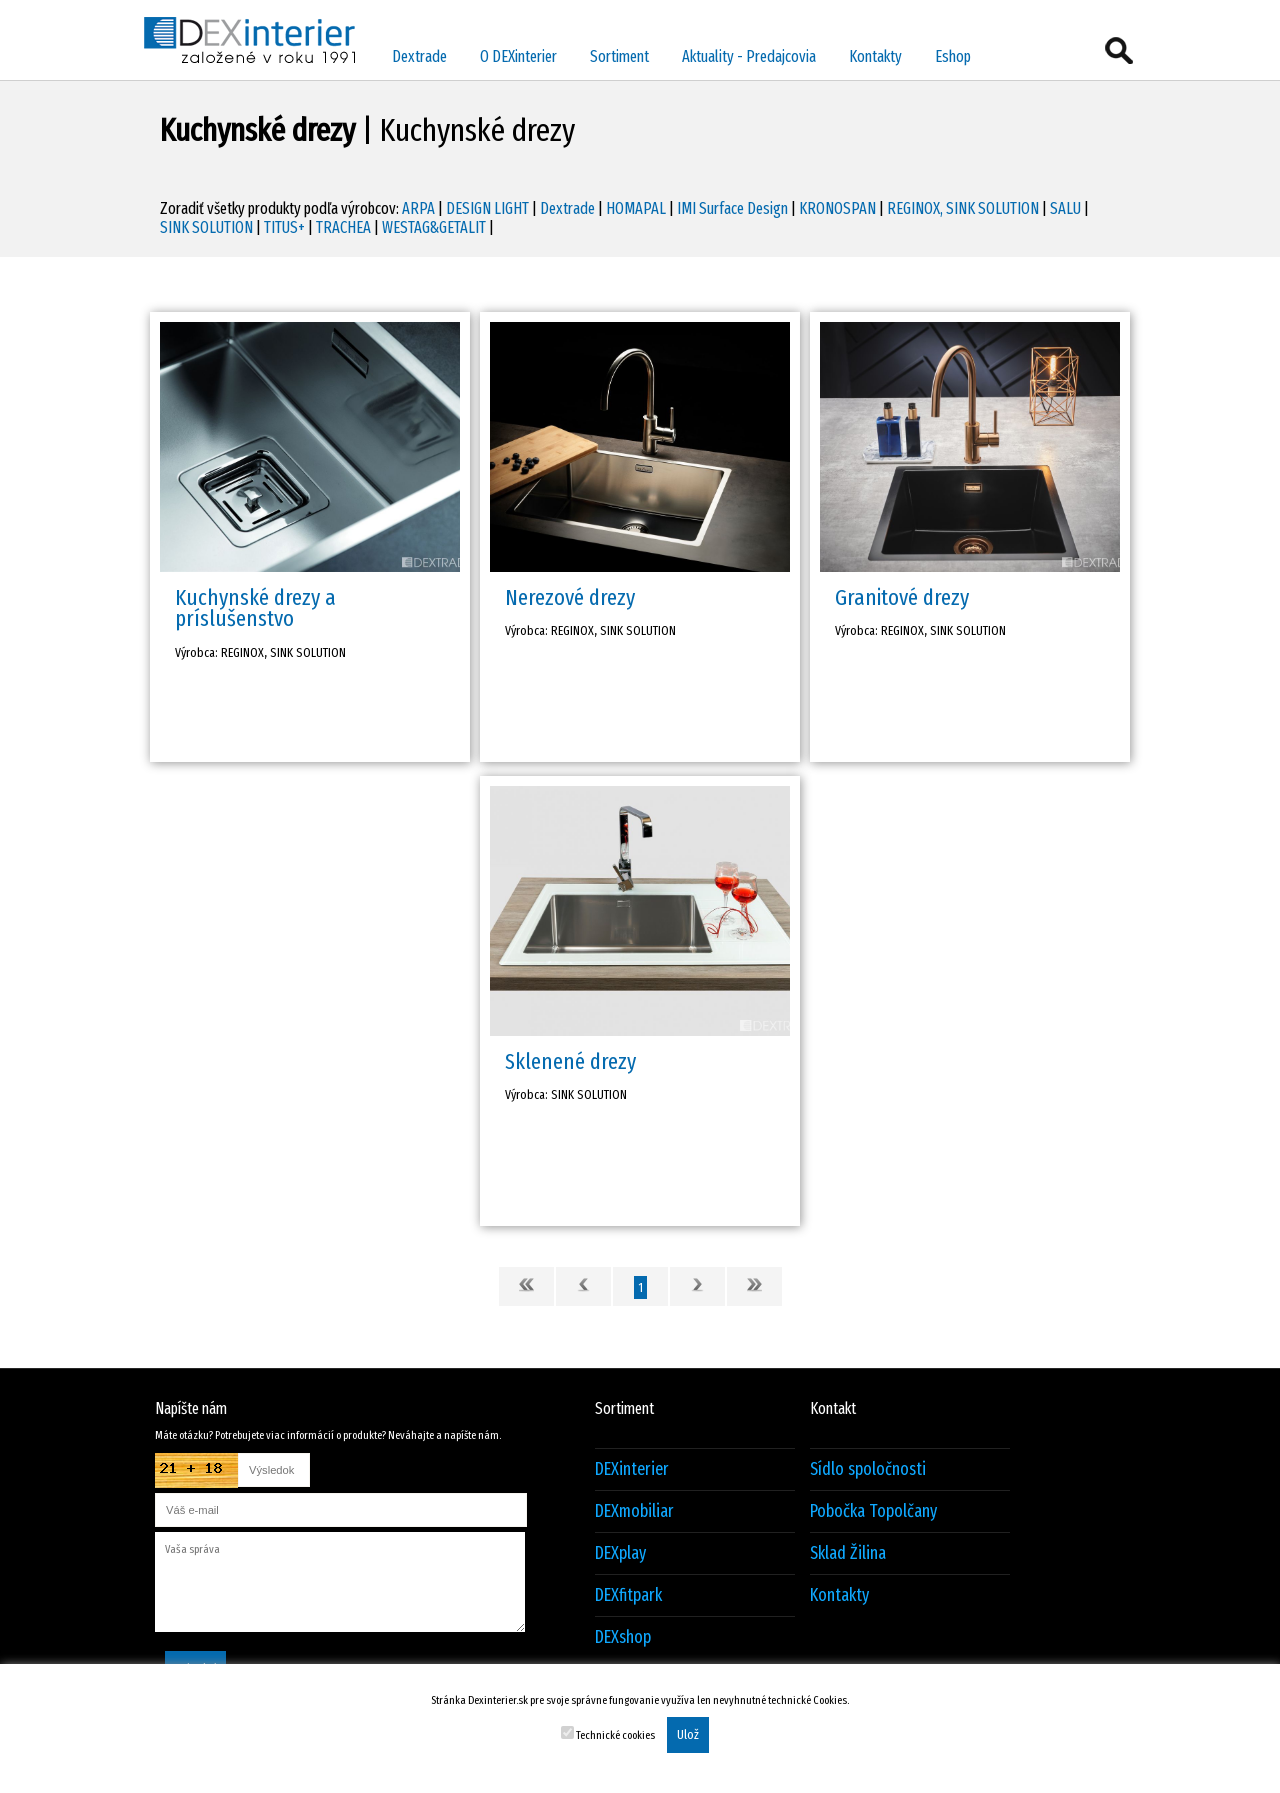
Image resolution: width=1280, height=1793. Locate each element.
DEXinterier (632, 1469)
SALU (1065, 208)
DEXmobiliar (634, 1511)
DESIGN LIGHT (487, 208)
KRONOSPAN (837, 208)
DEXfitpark (628, 1595)
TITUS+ (284, 227)
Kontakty (875, 56)
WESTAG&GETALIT (434, 227)
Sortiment (619, 56)
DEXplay (620, 1553)
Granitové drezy (902, 597)
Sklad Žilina (848, 1553)
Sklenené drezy (570, 1061)
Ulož (688, 1735)
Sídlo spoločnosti (868, 1469)
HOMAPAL (636, 208)
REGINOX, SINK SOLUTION (963, 208)
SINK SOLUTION (206, 227)
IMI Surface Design (732, 208)
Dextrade (419, 56)
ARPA (418, 208)
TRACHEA (343, 227)
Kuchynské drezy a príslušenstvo (255, 608)
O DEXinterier (518, 56)
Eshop (953, 56)
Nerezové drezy (570, 597)
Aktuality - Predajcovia (749, 56)
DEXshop (623, 1637)
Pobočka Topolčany (873, 1511)
